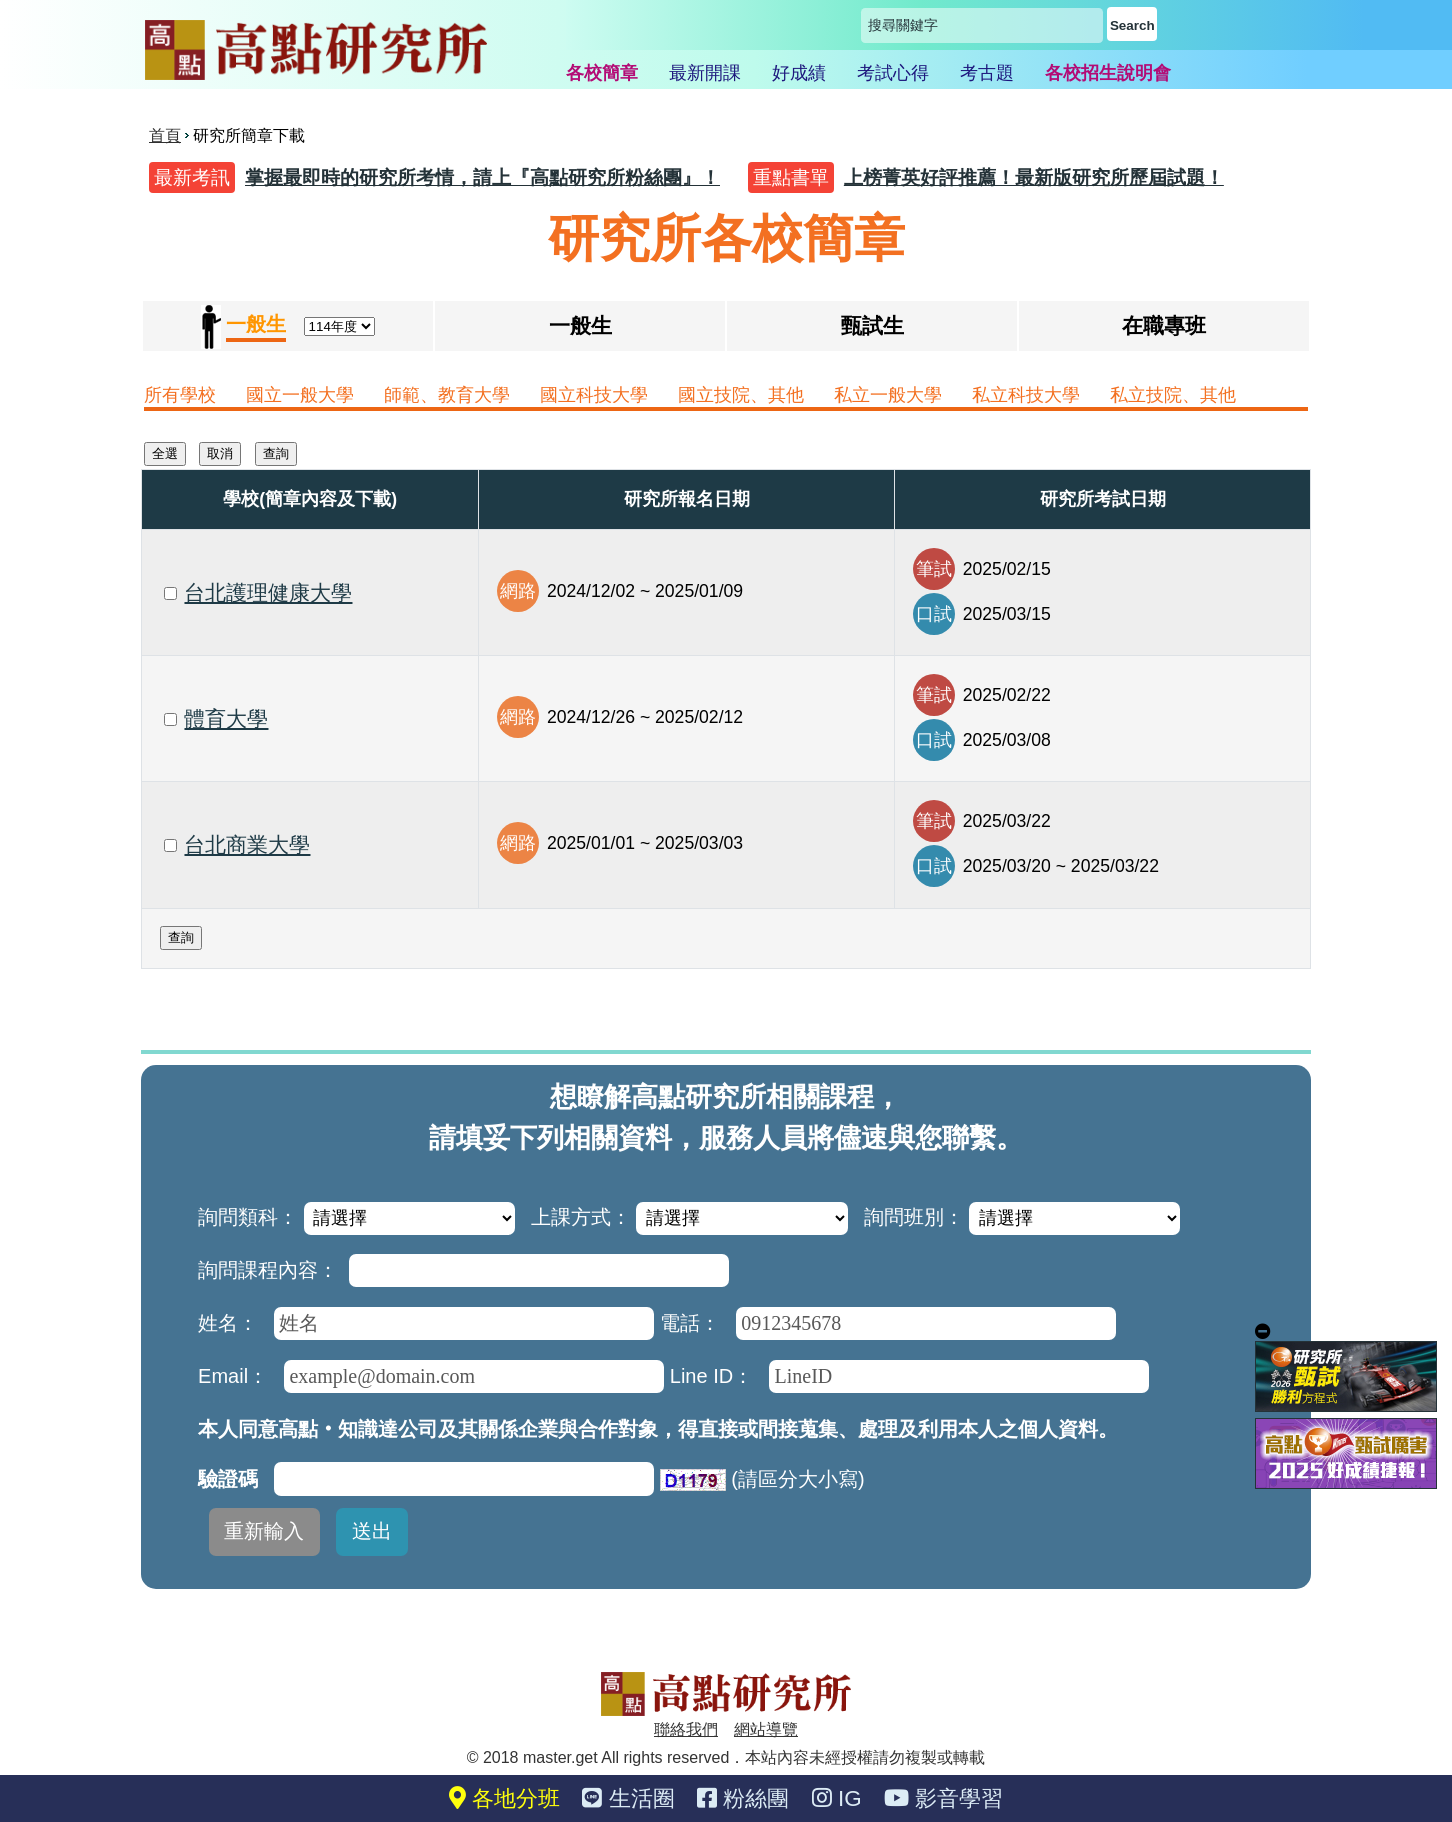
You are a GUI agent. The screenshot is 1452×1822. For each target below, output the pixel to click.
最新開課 (705, 73)
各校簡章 (602, 73)
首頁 (165, 135)
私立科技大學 (1026, 395)
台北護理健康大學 (268, 592)
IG (837, 1798)
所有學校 (180, 395)
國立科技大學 (594, 395)
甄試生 (872, 325)
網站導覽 (766, 1729)
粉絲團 (743, 1798)
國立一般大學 (300, 395)
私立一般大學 (888, 395)
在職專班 (1164, 325)
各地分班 (504, 1798)
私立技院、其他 (1173, 395)
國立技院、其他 (741, 395)
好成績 (799, 73)
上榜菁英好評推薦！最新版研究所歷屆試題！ (1034, 177)
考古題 (987, 73)
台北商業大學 (247, 844)
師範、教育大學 (447, 395)
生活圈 (628, 1798)
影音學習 (943, 1798)
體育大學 (226, 718)
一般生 (580, 325)
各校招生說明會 (1108, 73)
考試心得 (893, 73)
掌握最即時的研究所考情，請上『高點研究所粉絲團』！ (482, 177)
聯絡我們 (686, 1729)
